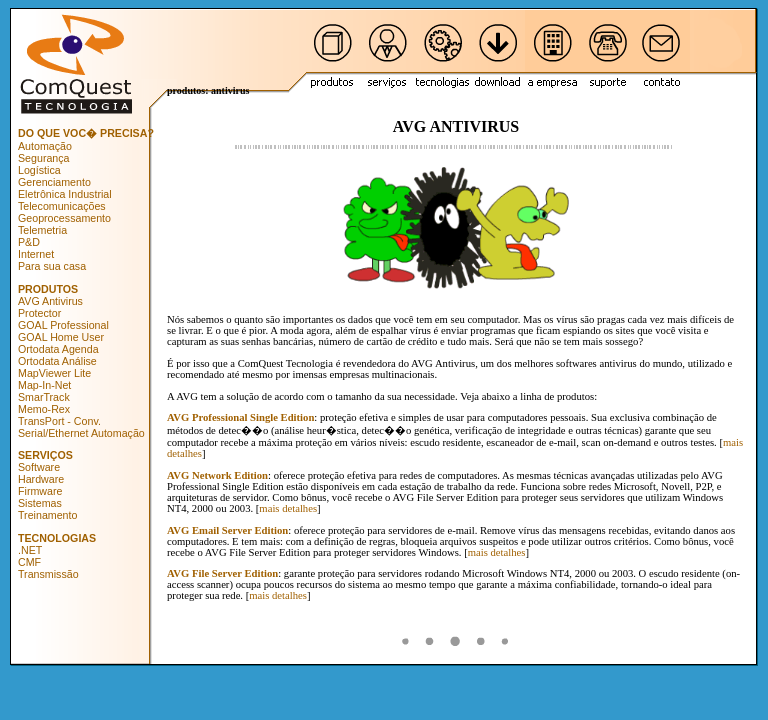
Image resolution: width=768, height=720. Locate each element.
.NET (30, 550)
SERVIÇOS (45, 455)
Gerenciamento (54, 182)
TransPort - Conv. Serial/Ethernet (59, 427)
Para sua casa (52, 266)
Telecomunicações (62, 206)
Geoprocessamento (64, 218)
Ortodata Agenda (58, 349)
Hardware (41, 479)
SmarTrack (44, 397)
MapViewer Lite (54, 373)
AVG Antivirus (50, 301)
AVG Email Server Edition (227, 530)
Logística (39, 170)
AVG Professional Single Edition (240, 417)
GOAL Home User (61, 337)
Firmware (40, 491)
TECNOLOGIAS (57, 538)
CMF (29, 562)
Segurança (44, 158)
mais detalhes (288, 508)
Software (39, 467)
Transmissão (48, 574)
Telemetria (42, 230)
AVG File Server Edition (222, 573)
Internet (36, 254)
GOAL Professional (63, 325)
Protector (39, 313)
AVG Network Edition (217, 475)
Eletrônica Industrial (65, 194)
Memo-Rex (44, 409)
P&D (29, 242)
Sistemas (40, 503)
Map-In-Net (44, 385)
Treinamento (47, 515)
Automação (45, 146)
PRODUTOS (48, 289)
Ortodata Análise (57, 361)
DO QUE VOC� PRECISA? (86, 133)
